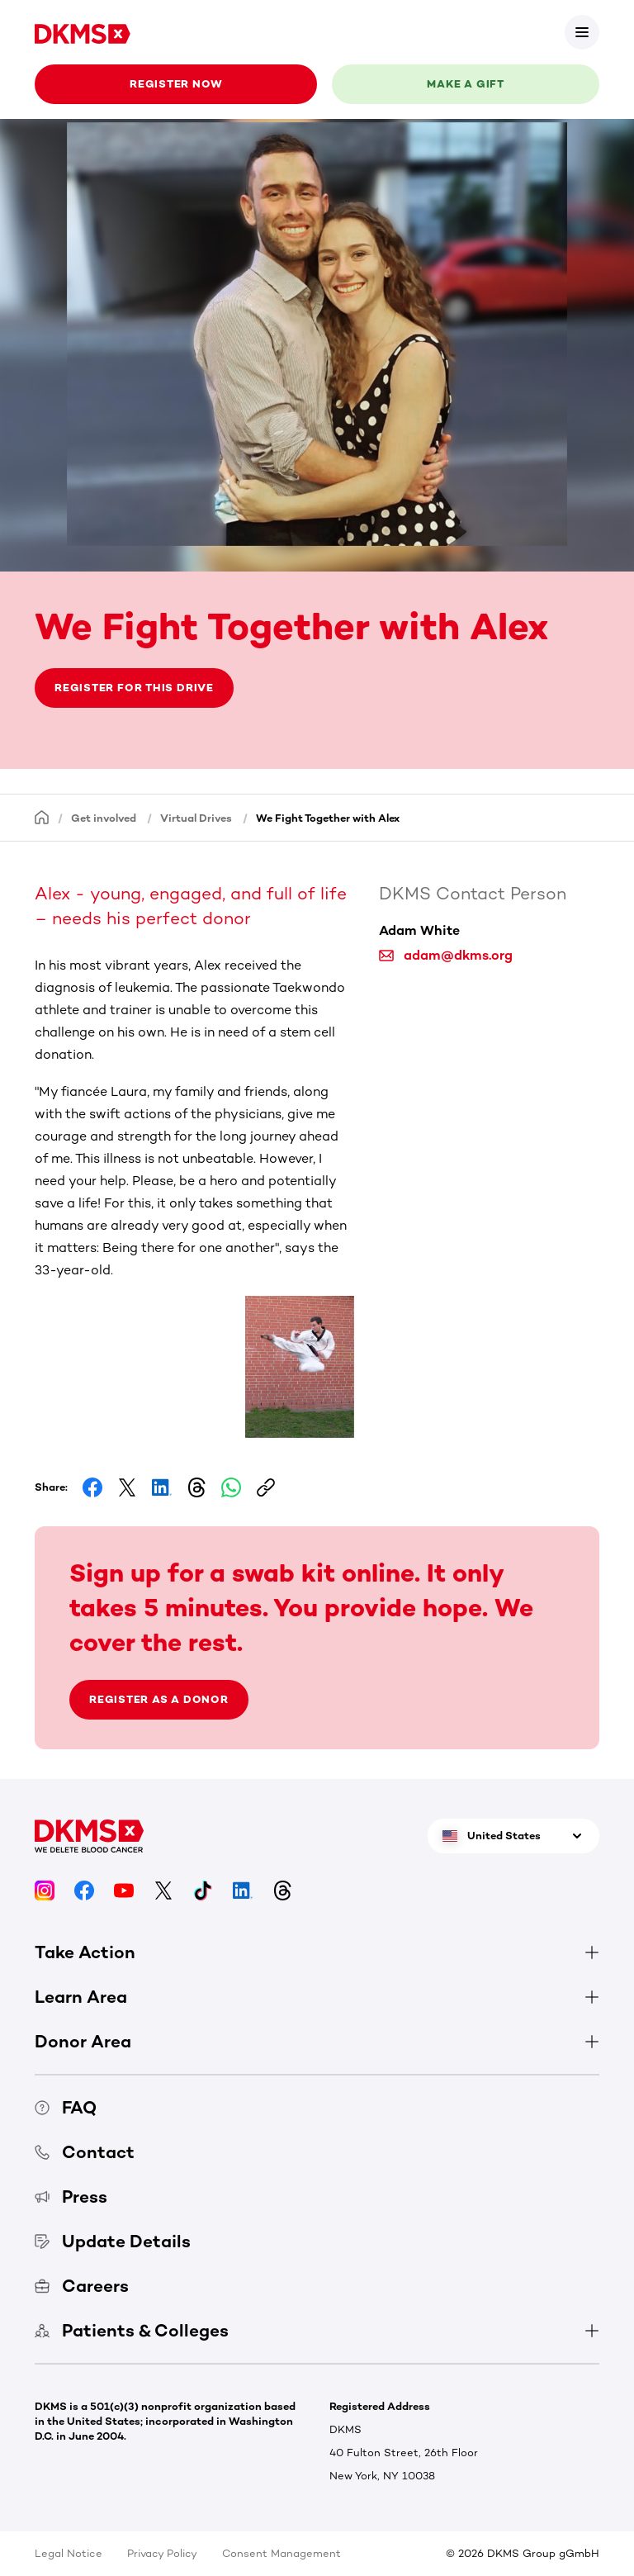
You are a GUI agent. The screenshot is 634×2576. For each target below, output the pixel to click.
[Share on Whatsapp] (231, 1487)
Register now (176, 84)
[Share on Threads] (196, 1487)
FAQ (66, 2107)
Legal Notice (68, 2553)
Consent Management (281, 2553)
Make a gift (465, 84)
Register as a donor (159, 1699)
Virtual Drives (196, 818)
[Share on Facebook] (92, 1487)
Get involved (103, 818)
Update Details (113, 2241)
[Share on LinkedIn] (162, 1487)
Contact (85, 2152)
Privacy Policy (162, 2553)
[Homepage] (42, 817)
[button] (101, 1336)
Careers (82, 2285)
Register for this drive (134, 687)
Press (71, 2196)
